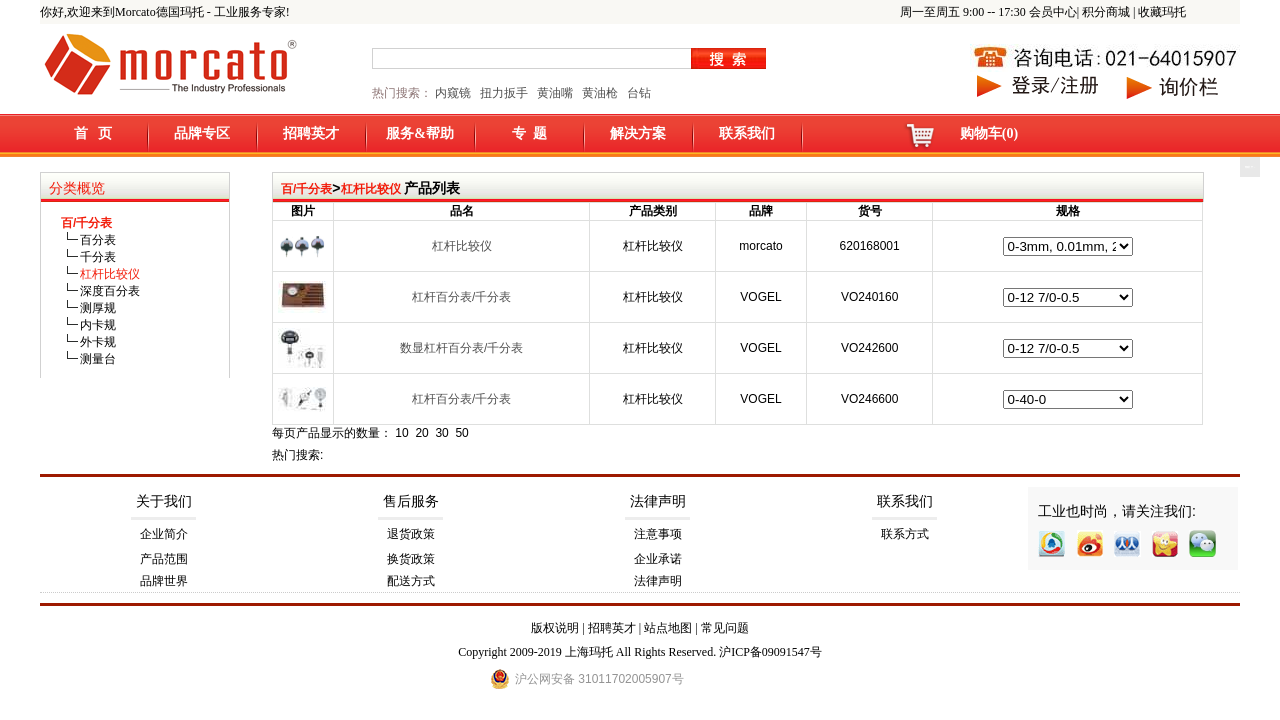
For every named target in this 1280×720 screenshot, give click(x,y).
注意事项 (658, 534)
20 (421, 433)
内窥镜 (453, 93)
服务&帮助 (420, 133)
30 (441, 433)
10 (401, 433)
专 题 (529, 133)
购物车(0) (989, 133)
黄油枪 (600, 93)
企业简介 (164, 534)
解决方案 (638, 133)
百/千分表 (306, 189)
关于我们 (164, 501)
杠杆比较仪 (371, 189)
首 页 (93, 133)
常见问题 (725, 628)
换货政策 (411, 559)
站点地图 (668, 628)
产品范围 (164, 559)
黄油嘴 (555, 93)
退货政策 (411, 534)
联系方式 (905, 534)
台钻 (637, 93)
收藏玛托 (1162, 12)
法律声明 (658, 501)
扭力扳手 (504, 93)
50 (461, 433)
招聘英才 (311, 133)
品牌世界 (164, 581)
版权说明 (555, 628)
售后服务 (411, 501)
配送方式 (411, 581)
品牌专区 (202, 133)
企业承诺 (658, 559)
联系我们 (747, 133)
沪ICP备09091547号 (770, 652)
